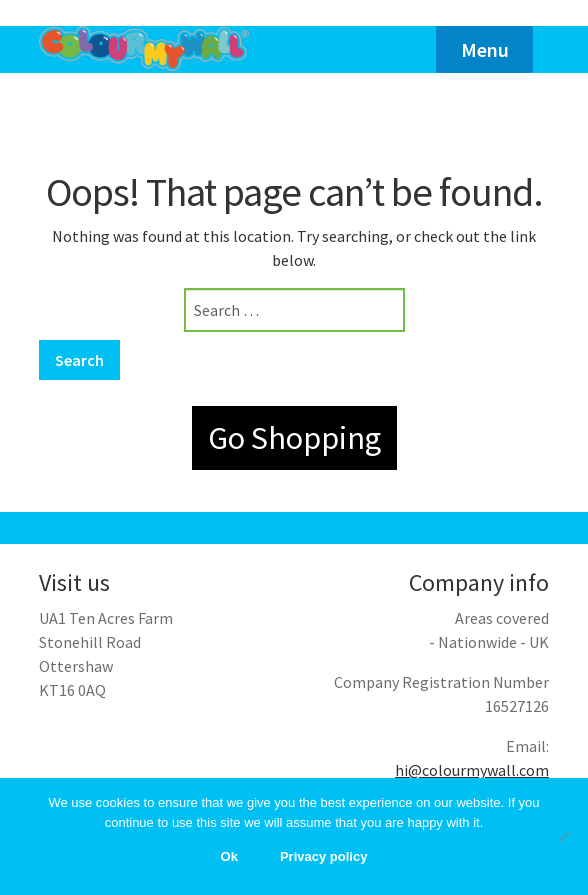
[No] (563, 837)
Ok (229, 856)
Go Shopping (294, 438)
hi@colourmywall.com (472, 770)
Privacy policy (323, 856)
